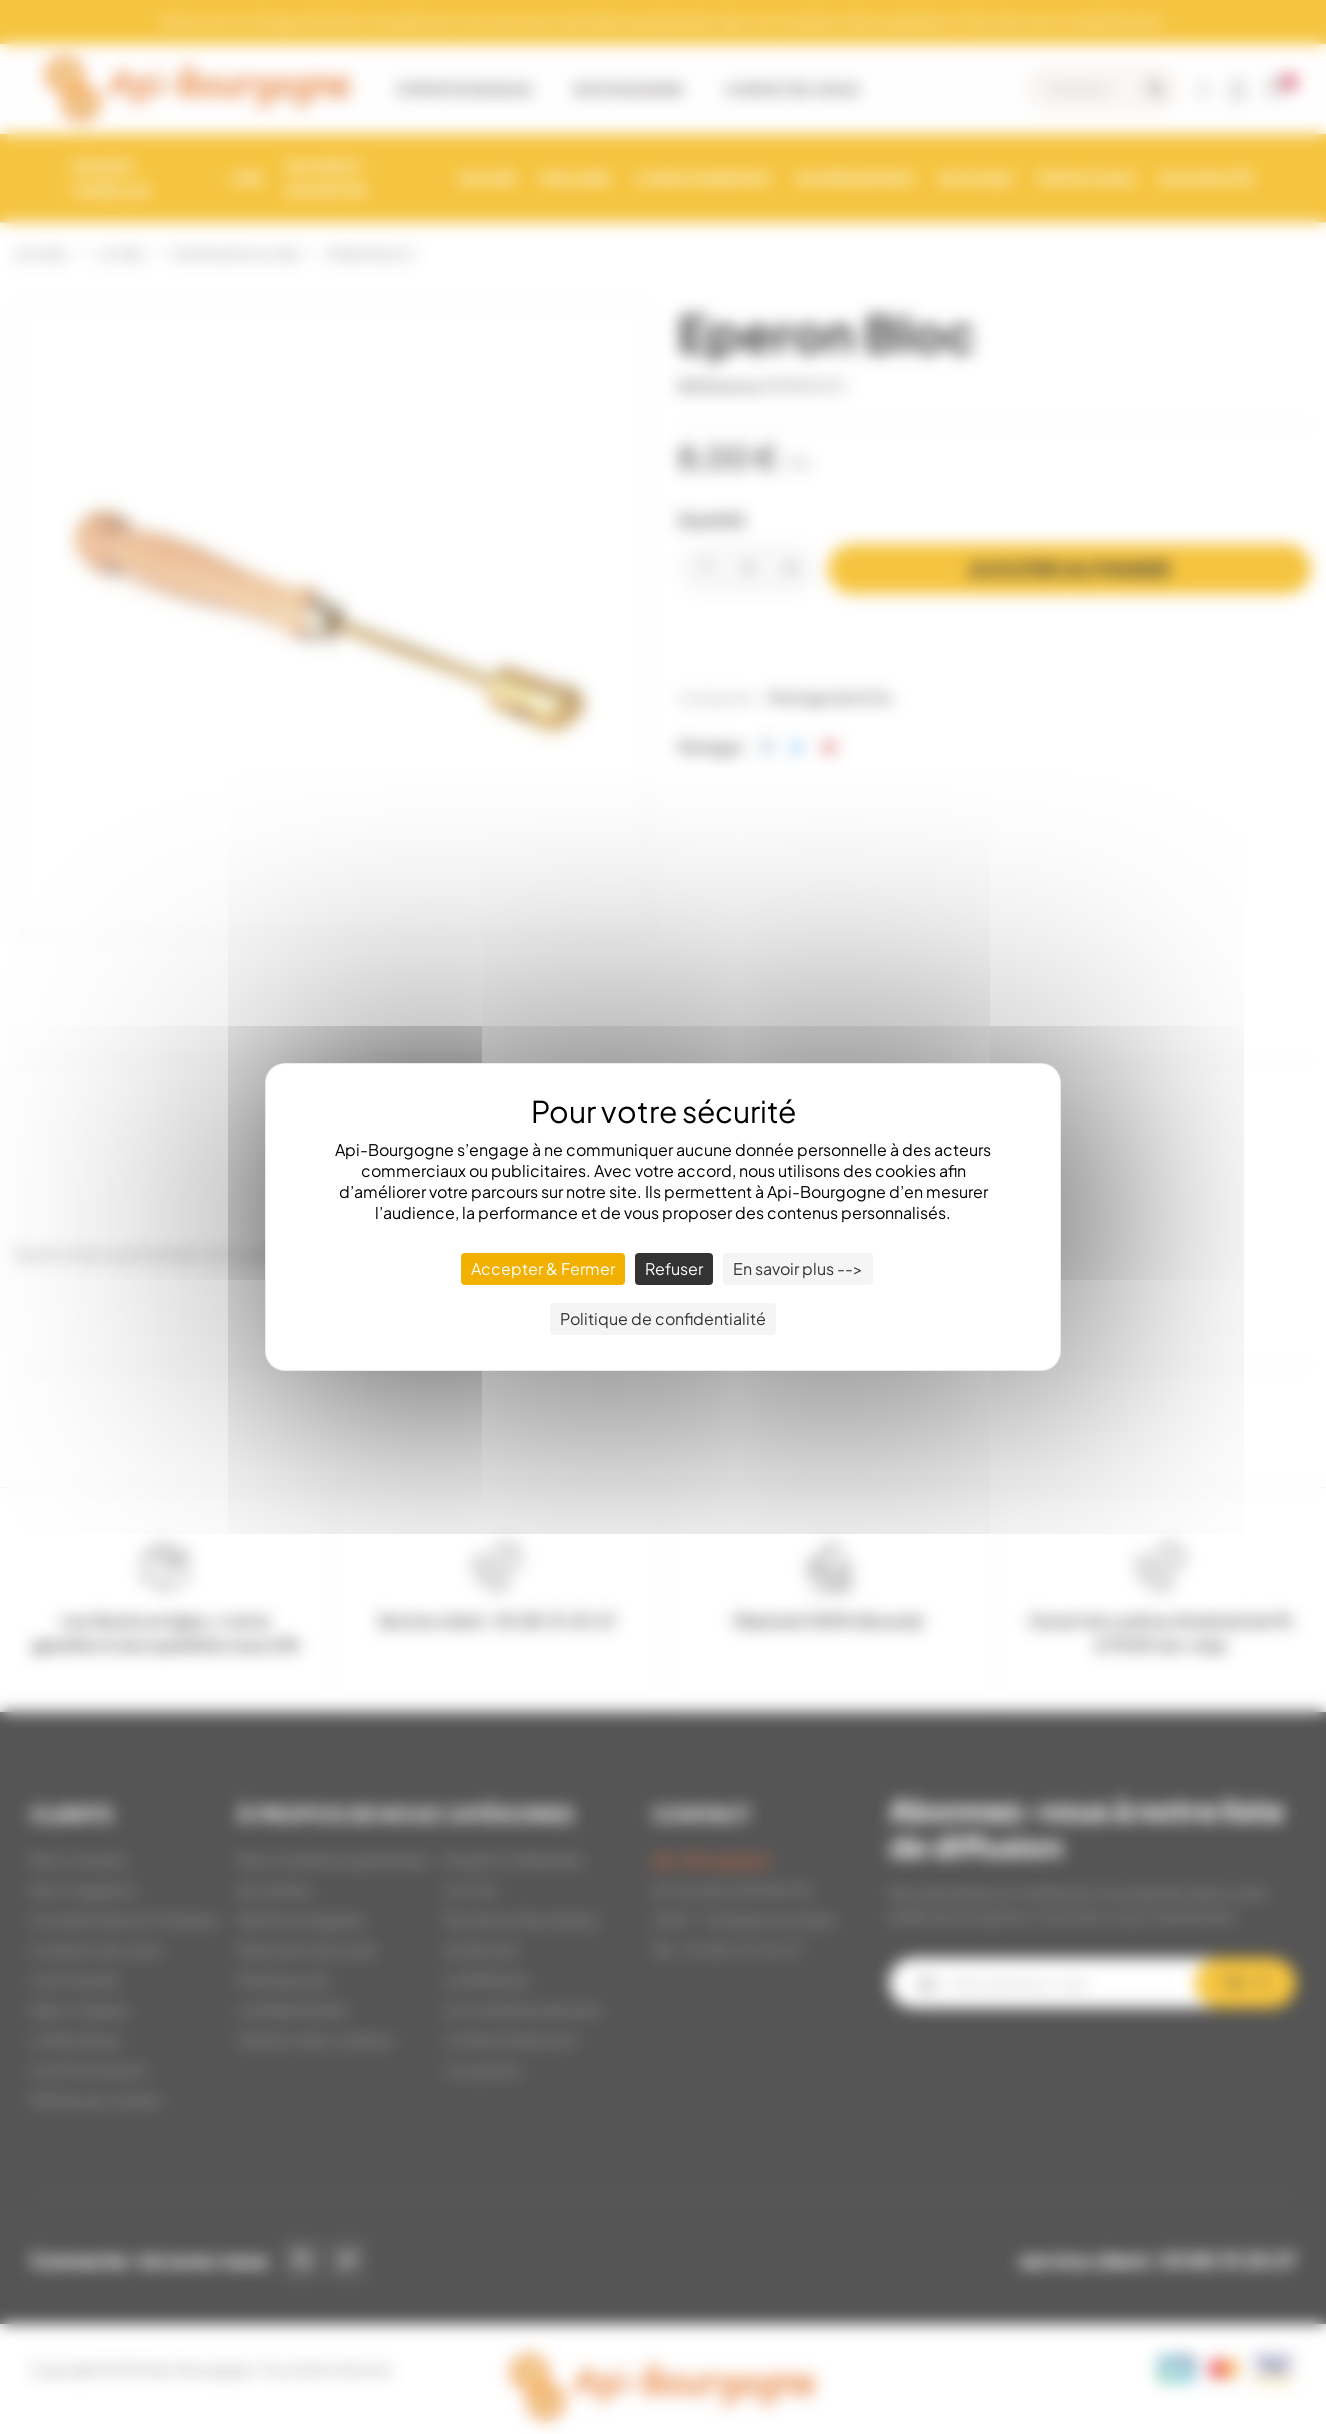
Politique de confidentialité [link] (663, 1318)
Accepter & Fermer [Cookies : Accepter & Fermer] (543, 1268)
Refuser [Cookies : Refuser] (674, 1268)
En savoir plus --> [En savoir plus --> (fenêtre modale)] (798, 1268)
